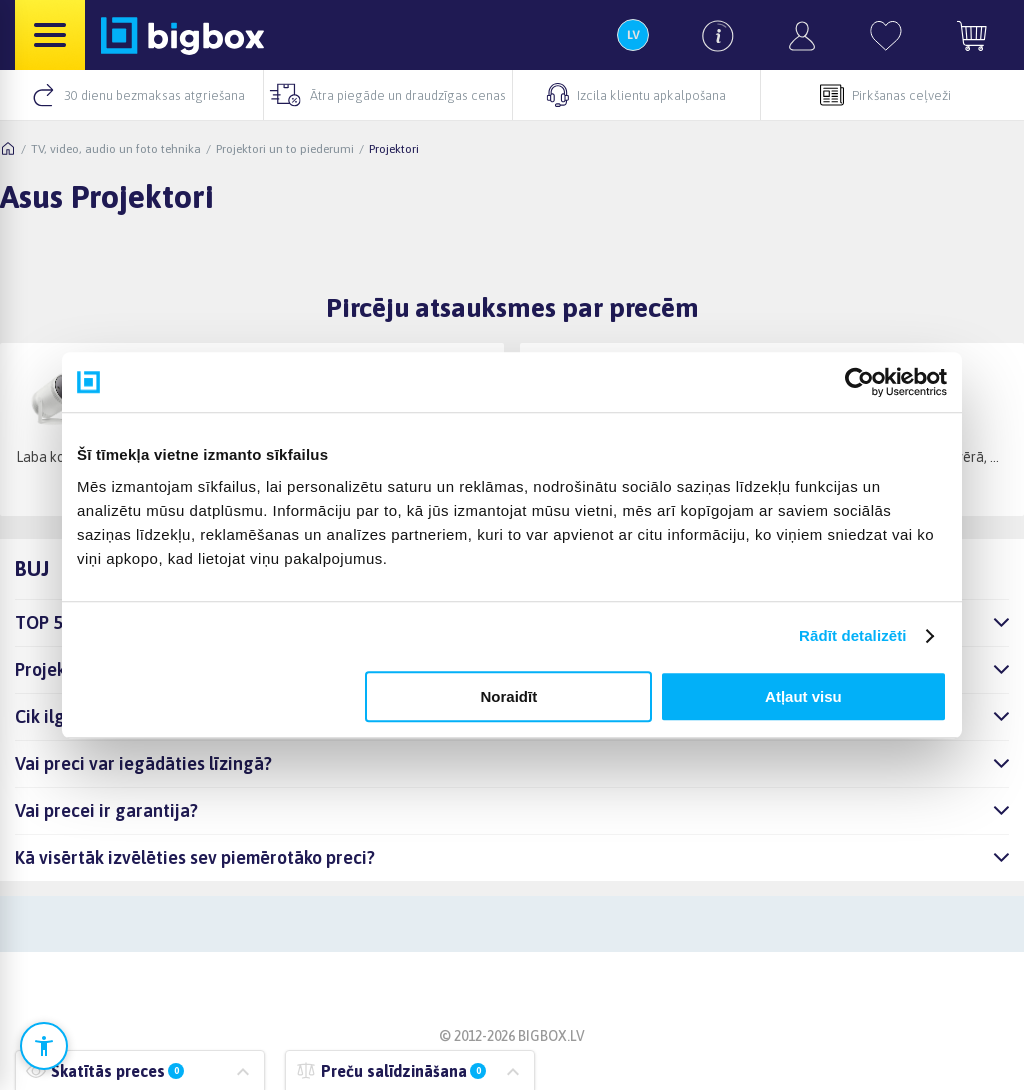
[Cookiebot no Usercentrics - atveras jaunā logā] (859, 382)
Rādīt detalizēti (852, 635)
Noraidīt (509, 696)
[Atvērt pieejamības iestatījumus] (44, 1046)
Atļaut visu (803, 696)
